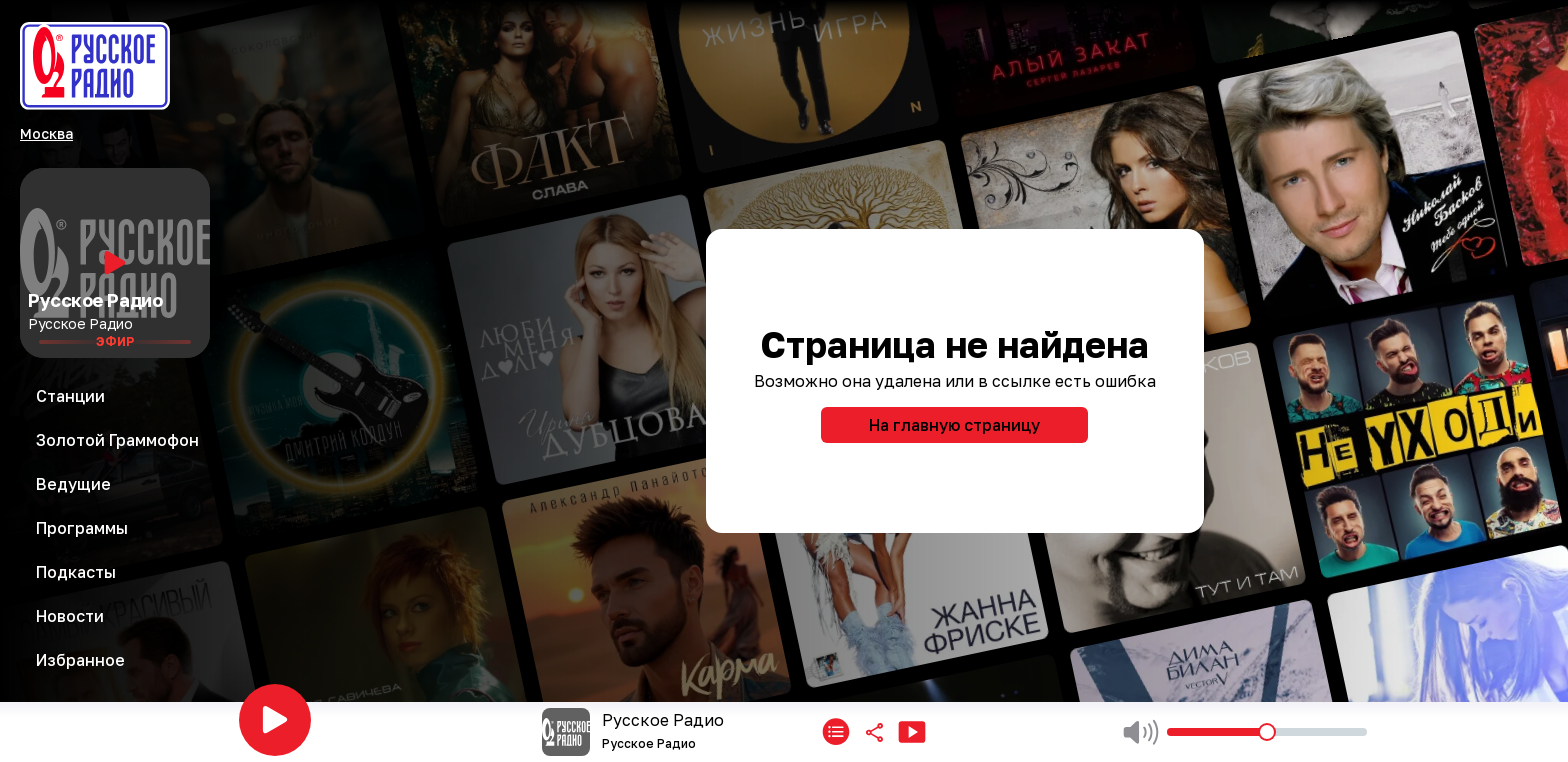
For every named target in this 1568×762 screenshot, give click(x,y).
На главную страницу (954, 425)
